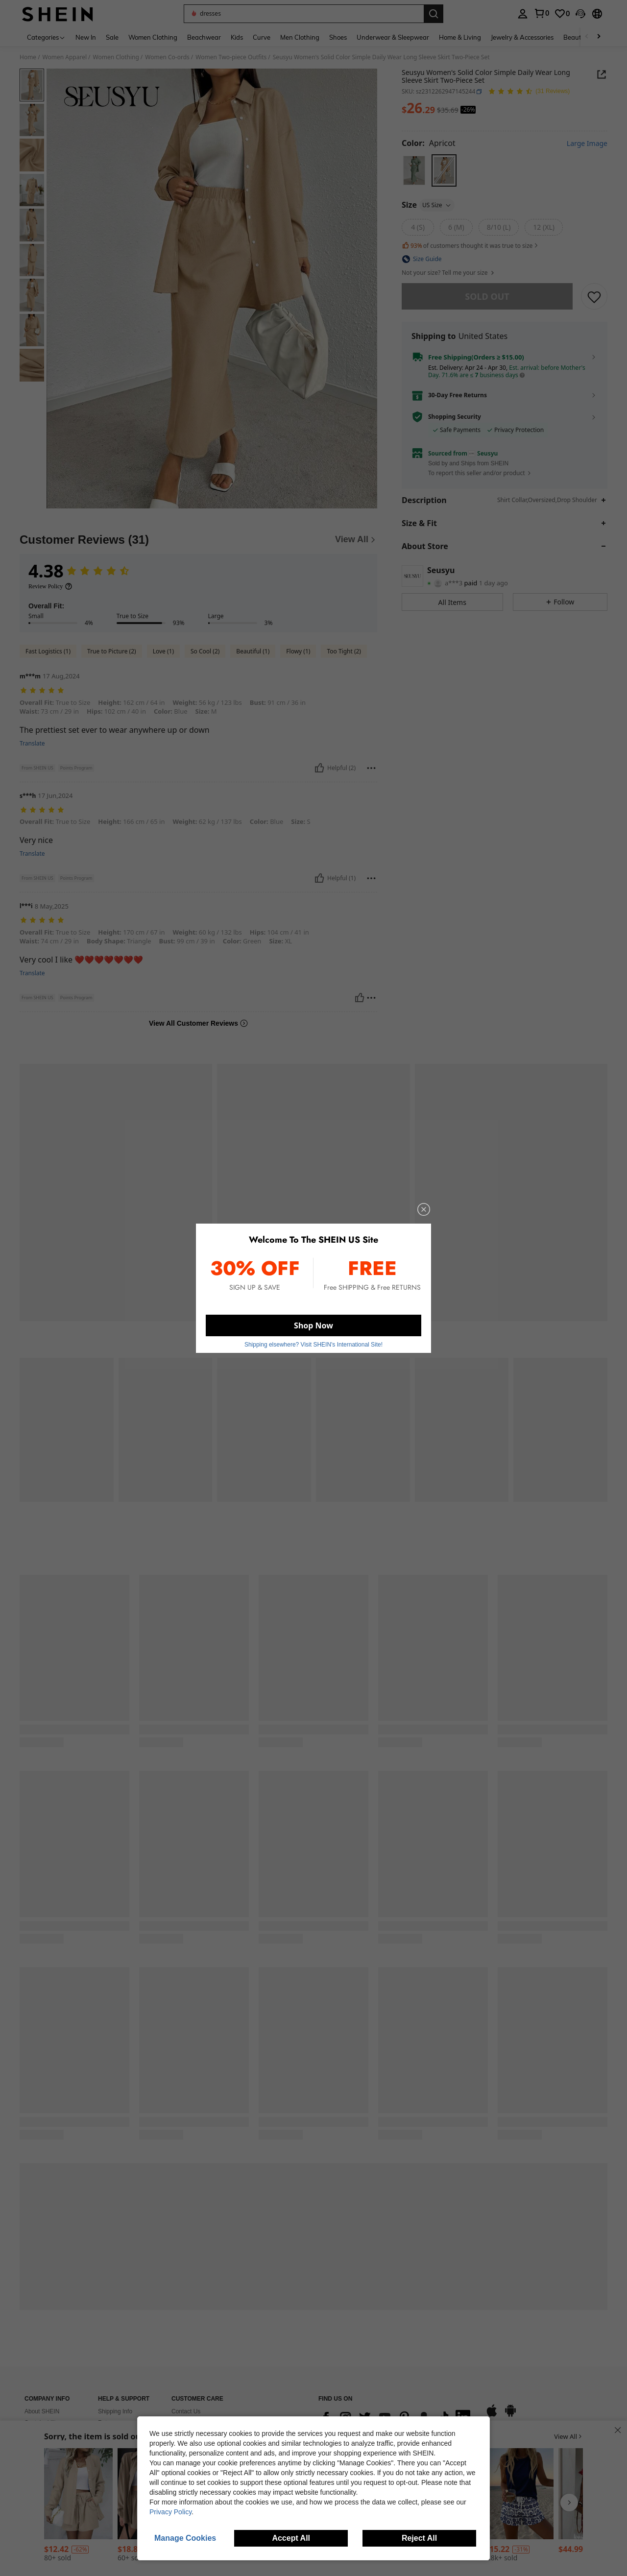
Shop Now (313, 1323)
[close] (417, 1213)
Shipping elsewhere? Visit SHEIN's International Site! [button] (313, 1341)
